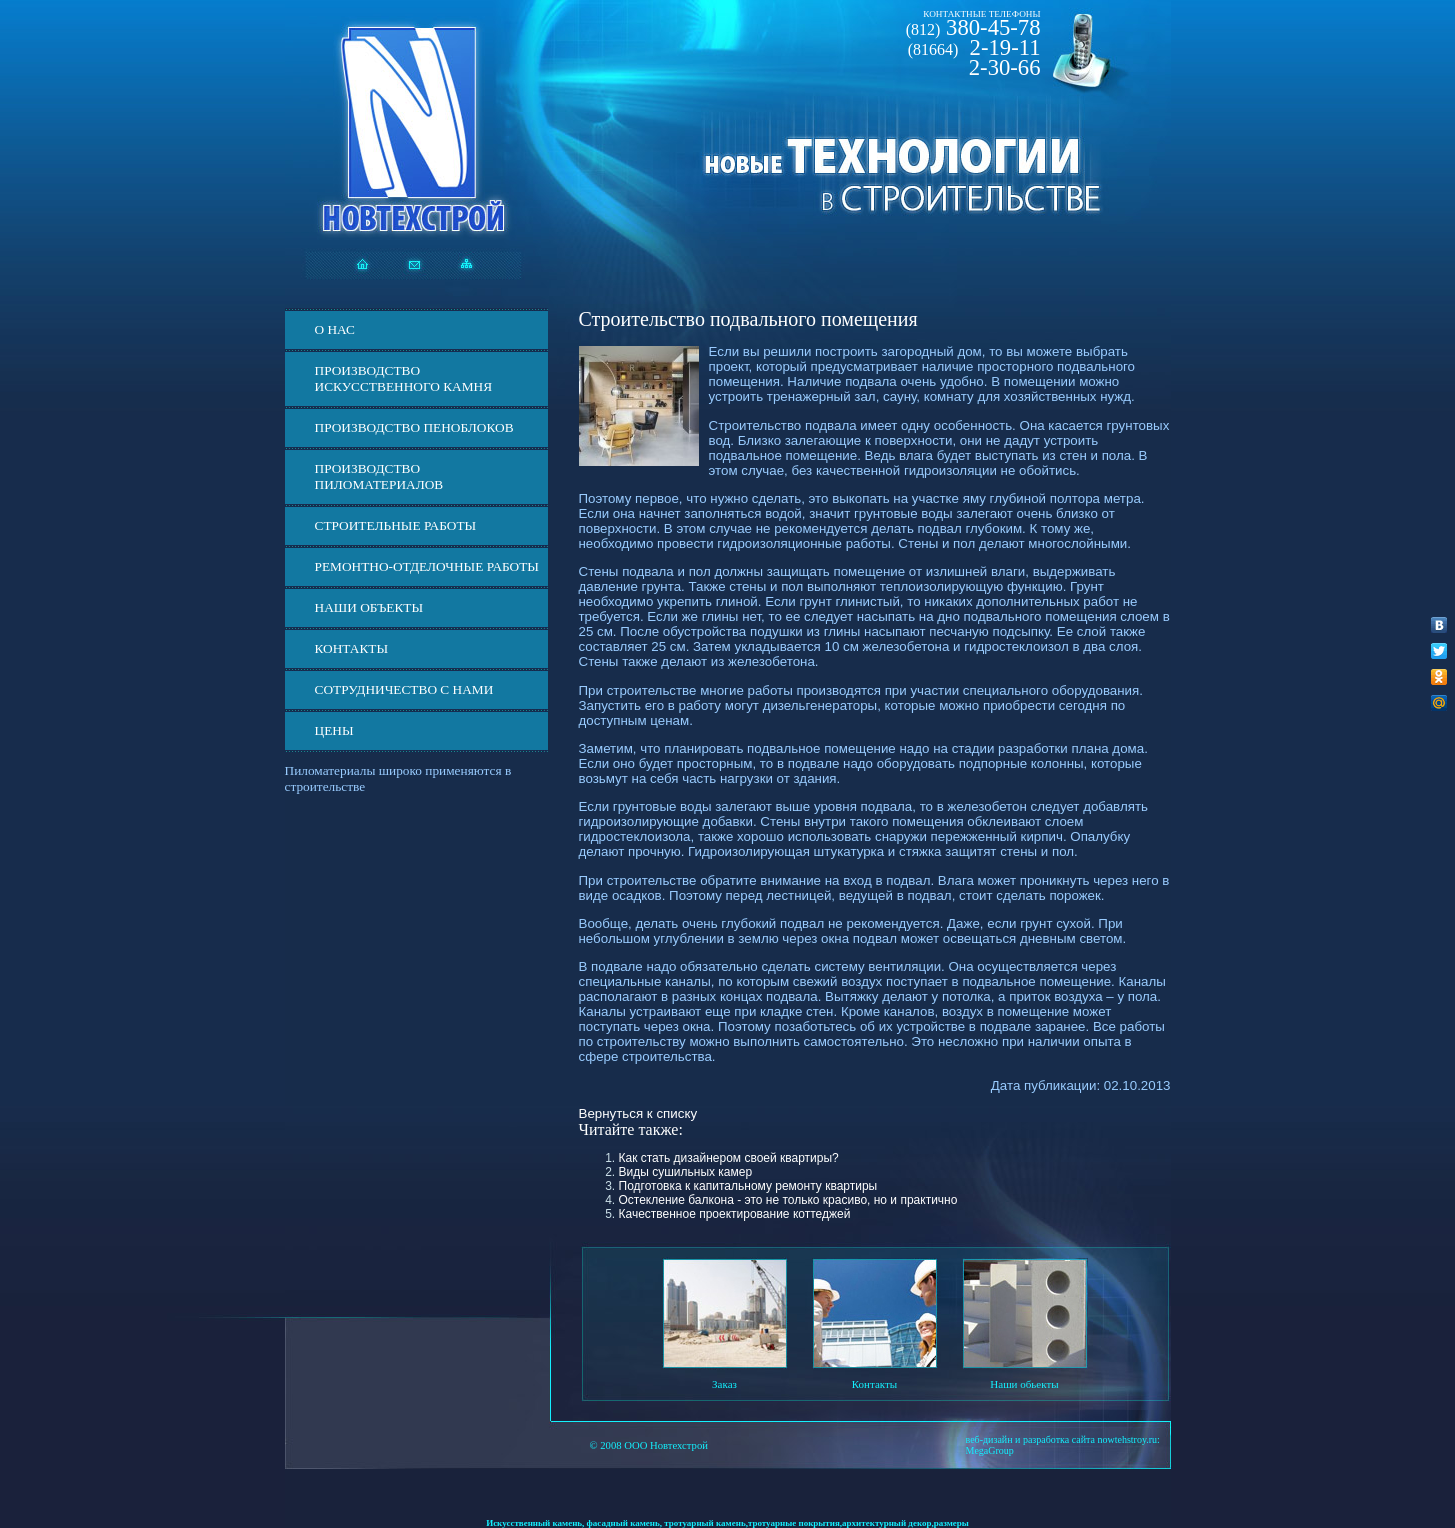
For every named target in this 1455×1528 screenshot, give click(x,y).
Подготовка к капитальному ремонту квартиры (748, 1186)
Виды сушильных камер (686, 1172)
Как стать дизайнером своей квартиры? (729, 1158)
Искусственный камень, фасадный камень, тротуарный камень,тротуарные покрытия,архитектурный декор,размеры (727, 1523)
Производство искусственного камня (404, 378)
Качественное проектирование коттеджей (735, 1214)
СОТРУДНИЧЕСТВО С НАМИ (404, 689)
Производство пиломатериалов (379, 476)
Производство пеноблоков (414, 427)
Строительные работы (396, 525)
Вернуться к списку (638, 1113)
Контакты (352, 648)
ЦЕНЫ (334, 730)
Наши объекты (369, 607)
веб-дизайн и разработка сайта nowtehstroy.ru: (1063, 1439)
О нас (335, 329)
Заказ (724, 1384)
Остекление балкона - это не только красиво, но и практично (788, 1200)
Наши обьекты (1024, 1384)
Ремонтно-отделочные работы (427, 566)
